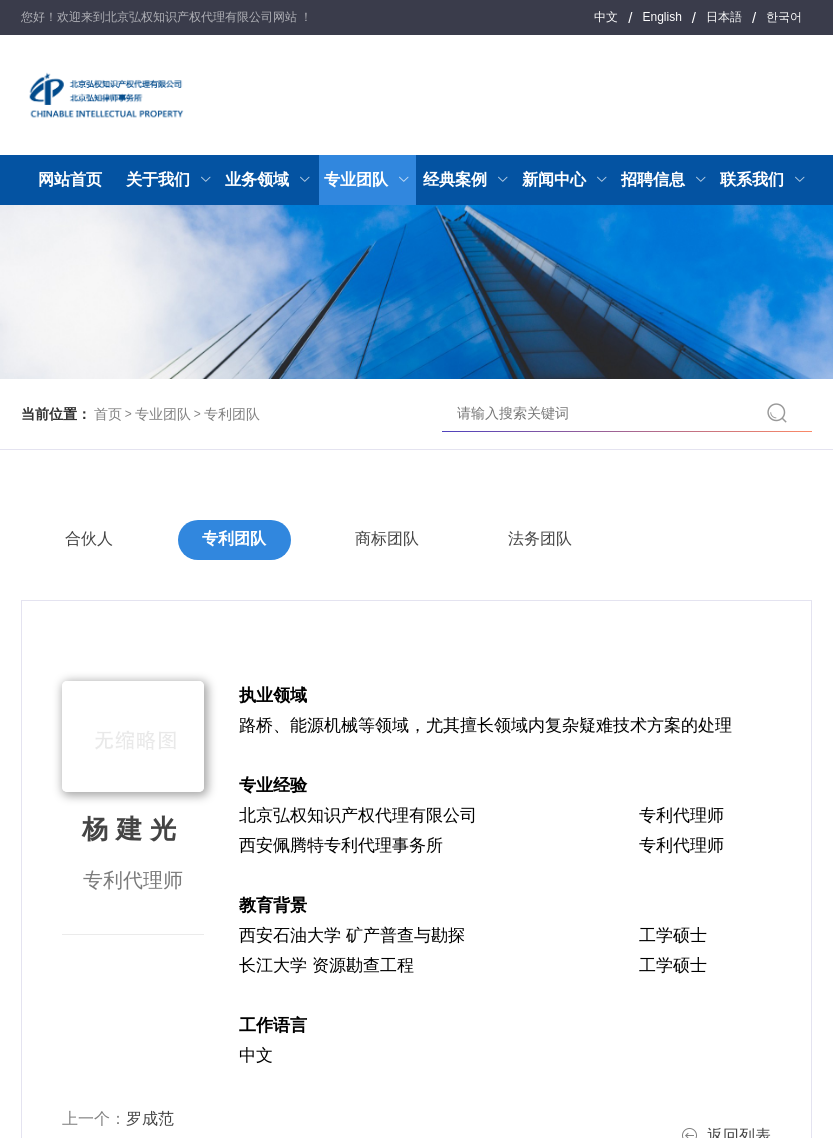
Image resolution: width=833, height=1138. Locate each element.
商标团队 (390, 539)
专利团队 (232, 414)
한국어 (784, 17)
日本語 (724, 17)
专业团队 (163, 414)
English (661, 17)
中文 (606, 17)
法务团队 (544, 539)
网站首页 (70, 179)
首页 (108, 414)
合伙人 (90, 539)
